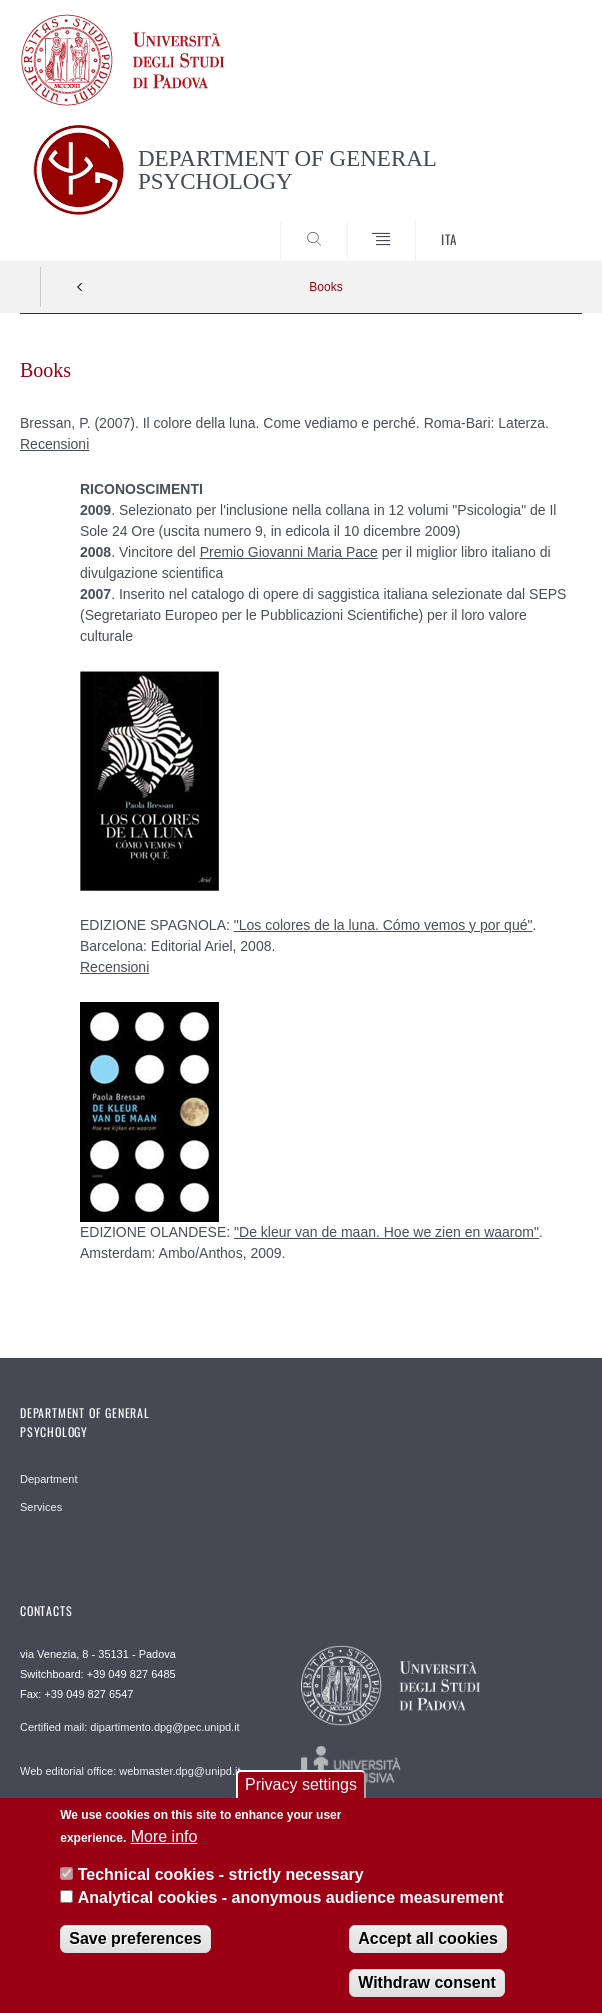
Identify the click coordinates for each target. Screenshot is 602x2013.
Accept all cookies (428, 1941)
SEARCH (537, 224)
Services (41, 1507)
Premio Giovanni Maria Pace (289, 552)
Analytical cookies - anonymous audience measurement (291, 1899)
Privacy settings (301, 1787)
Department (48, 1479)
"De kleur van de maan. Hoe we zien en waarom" (386, 1232)
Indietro (80, 287)
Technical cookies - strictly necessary (221, 1877)
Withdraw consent (427, 1985)
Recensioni (54, 444)
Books (325, 287)
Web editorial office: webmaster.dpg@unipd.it (130, 1771)
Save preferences (135, 1941)
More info (164, 1839)
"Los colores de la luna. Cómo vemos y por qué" (383, 925)
